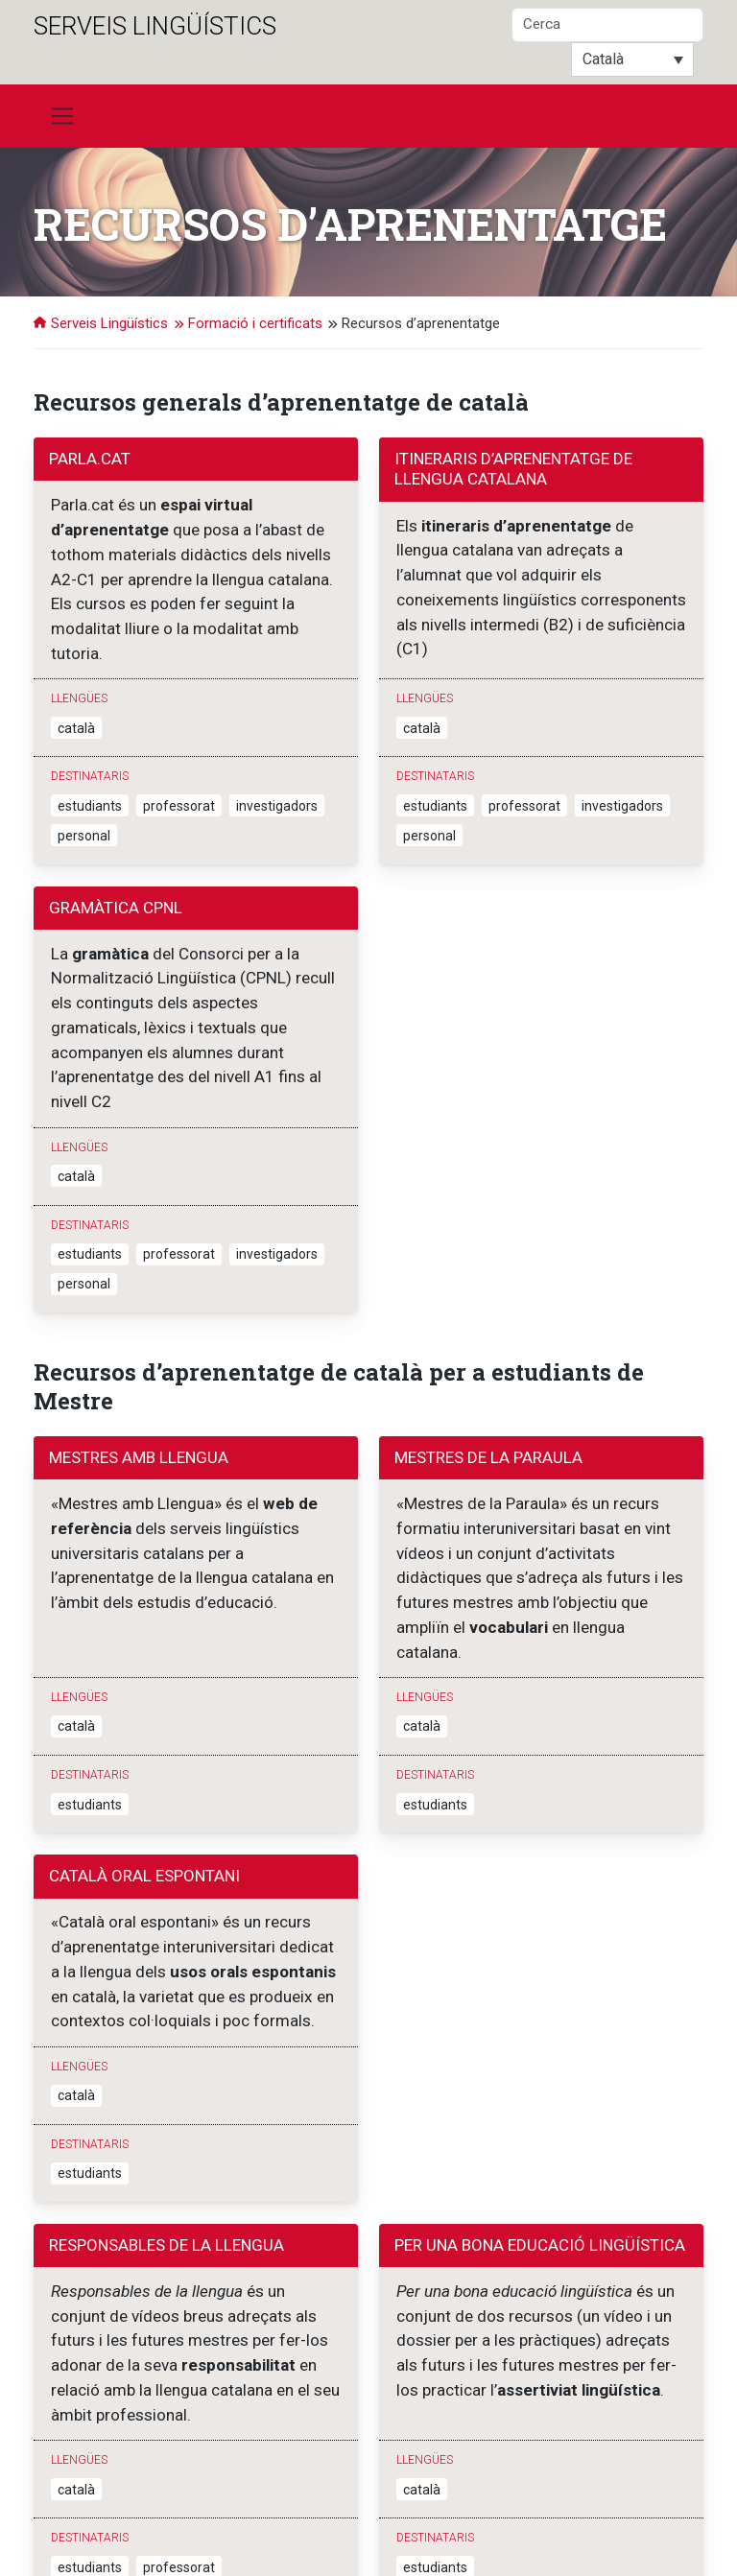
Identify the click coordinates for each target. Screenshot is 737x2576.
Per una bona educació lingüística (539, 2093)
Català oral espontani (144, 1742)
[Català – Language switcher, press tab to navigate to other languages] (632, 59)
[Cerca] (607, 25)
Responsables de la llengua (166, 2093)
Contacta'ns (341, 2532)
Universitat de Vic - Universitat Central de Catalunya (295, 2512)
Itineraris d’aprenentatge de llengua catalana (513, 468)
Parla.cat (90, 458)
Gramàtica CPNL (115, 862)
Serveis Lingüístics (155, 26)
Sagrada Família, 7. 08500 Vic (118, 2532)
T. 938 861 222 (254, 2532)
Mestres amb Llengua (138, 1368)
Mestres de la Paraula (488, 1368)
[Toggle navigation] (61, 116)
